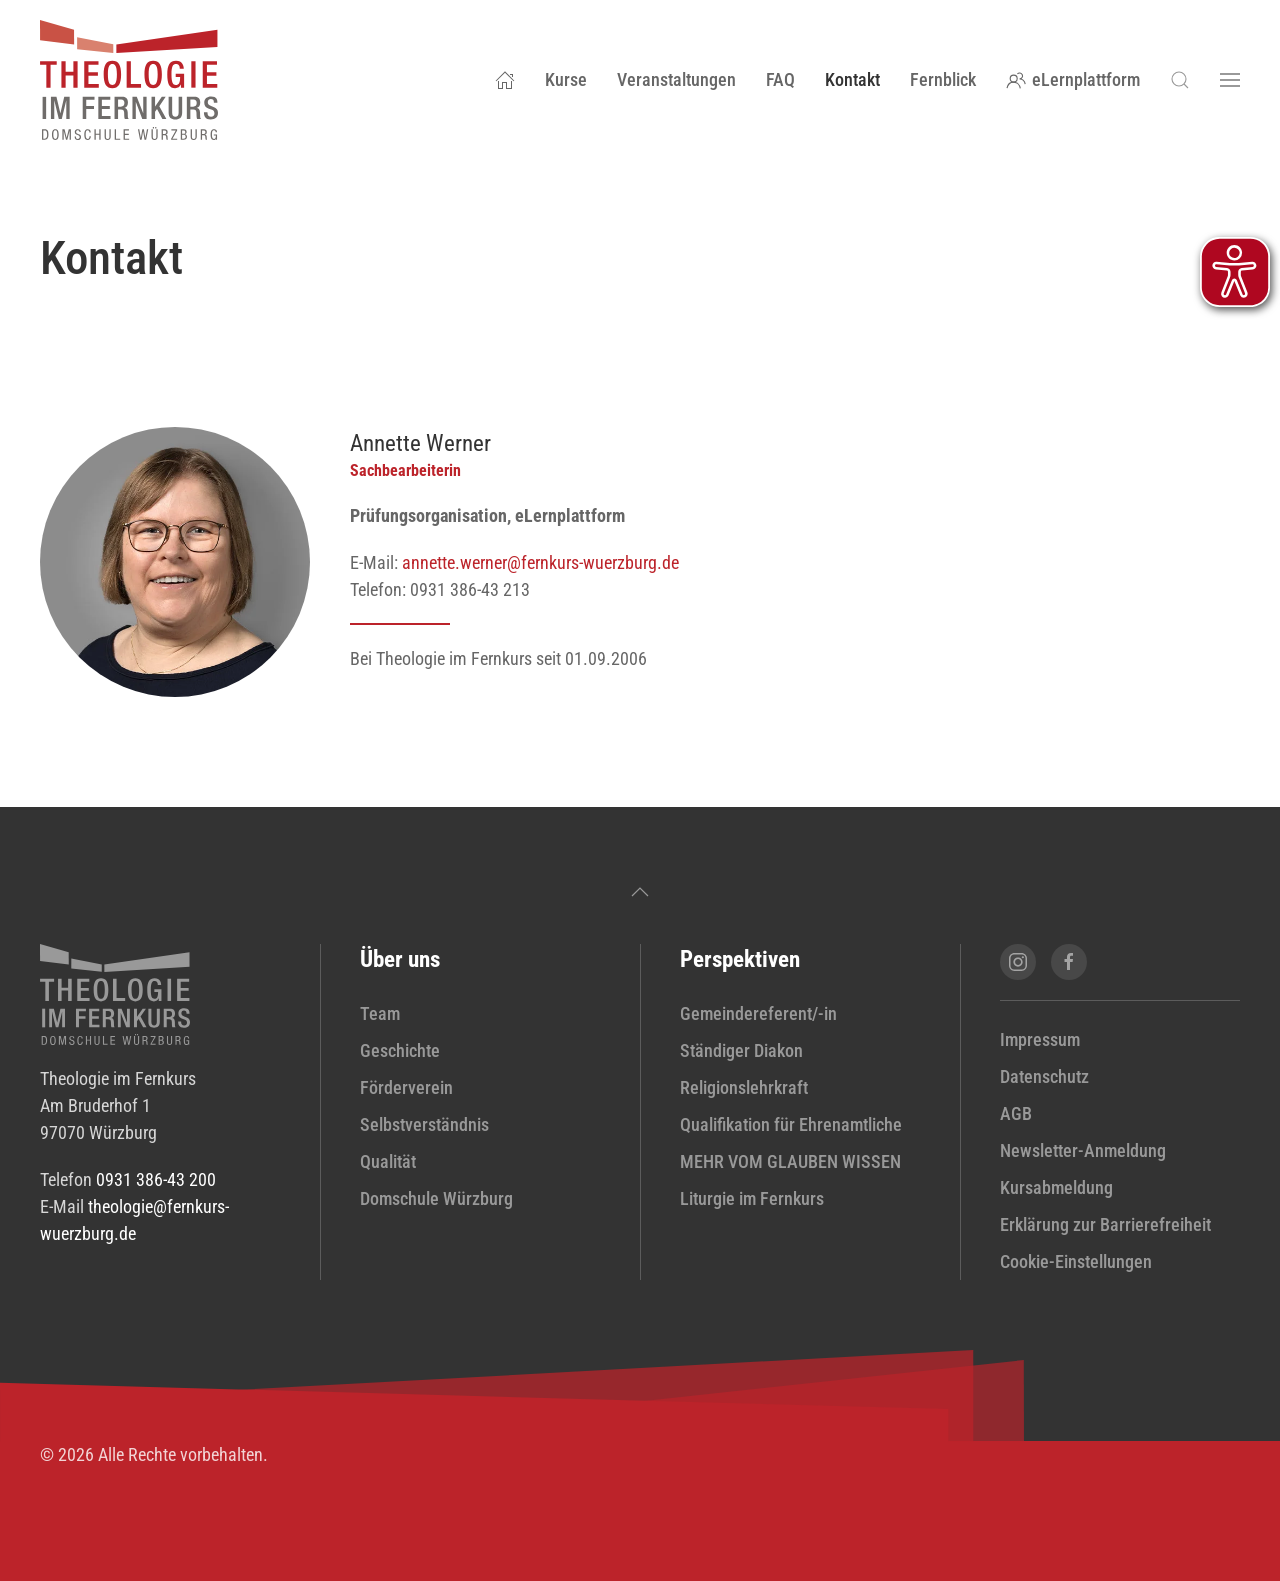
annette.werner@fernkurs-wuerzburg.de (540, 562)
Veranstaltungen (676, 79)
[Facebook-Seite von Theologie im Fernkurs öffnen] (1069, 962)
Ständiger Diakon (741, 1050)
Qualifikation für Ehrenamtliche (791, 1124)
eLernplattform (1073, 79)
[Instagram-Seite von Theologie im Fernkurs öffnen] (1018, 962)
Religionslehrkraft (744, 1087)
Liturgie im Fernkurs (752, 1198)
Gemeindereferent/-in (758, 1013)
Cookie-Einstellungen (1076, 1261)
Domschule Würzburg (436, 1198)
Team (380, 1013)
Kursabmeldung (1056, 1187)
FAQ (780, 79)
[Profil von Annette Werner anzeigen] (175, 559)
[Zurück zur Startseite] (129, 80)
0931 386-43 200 (156, 1179)
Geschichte (400, 1050)
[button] (1180, 80)
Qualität (388, 1161)
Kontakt (852, 79)
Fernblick (943, 79)
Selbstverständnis (424, 1124)
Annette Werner (420, 443)
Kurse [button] (566, 79)
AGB (1016, 1113)
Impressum (1040, 1039)
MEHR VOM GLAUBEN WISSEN (790, 1161)
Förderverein (406, 1087)
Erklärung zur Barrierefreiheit (1105, 1224)
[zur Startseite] (115, 992)
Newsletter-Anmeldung (1083, 1150)
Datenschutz (1044, 1076)
